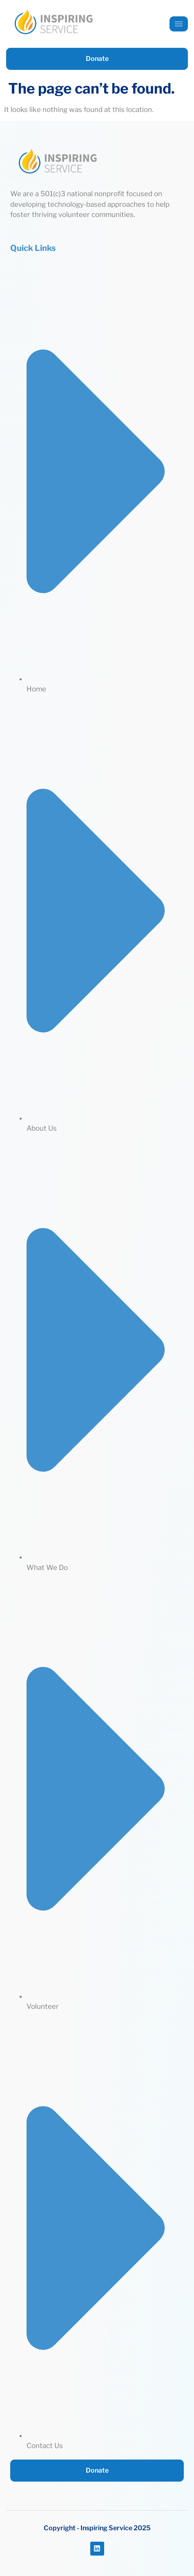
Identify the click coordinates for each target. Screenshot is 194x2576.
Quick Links (33, 248)
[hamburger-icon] (178, 23)
